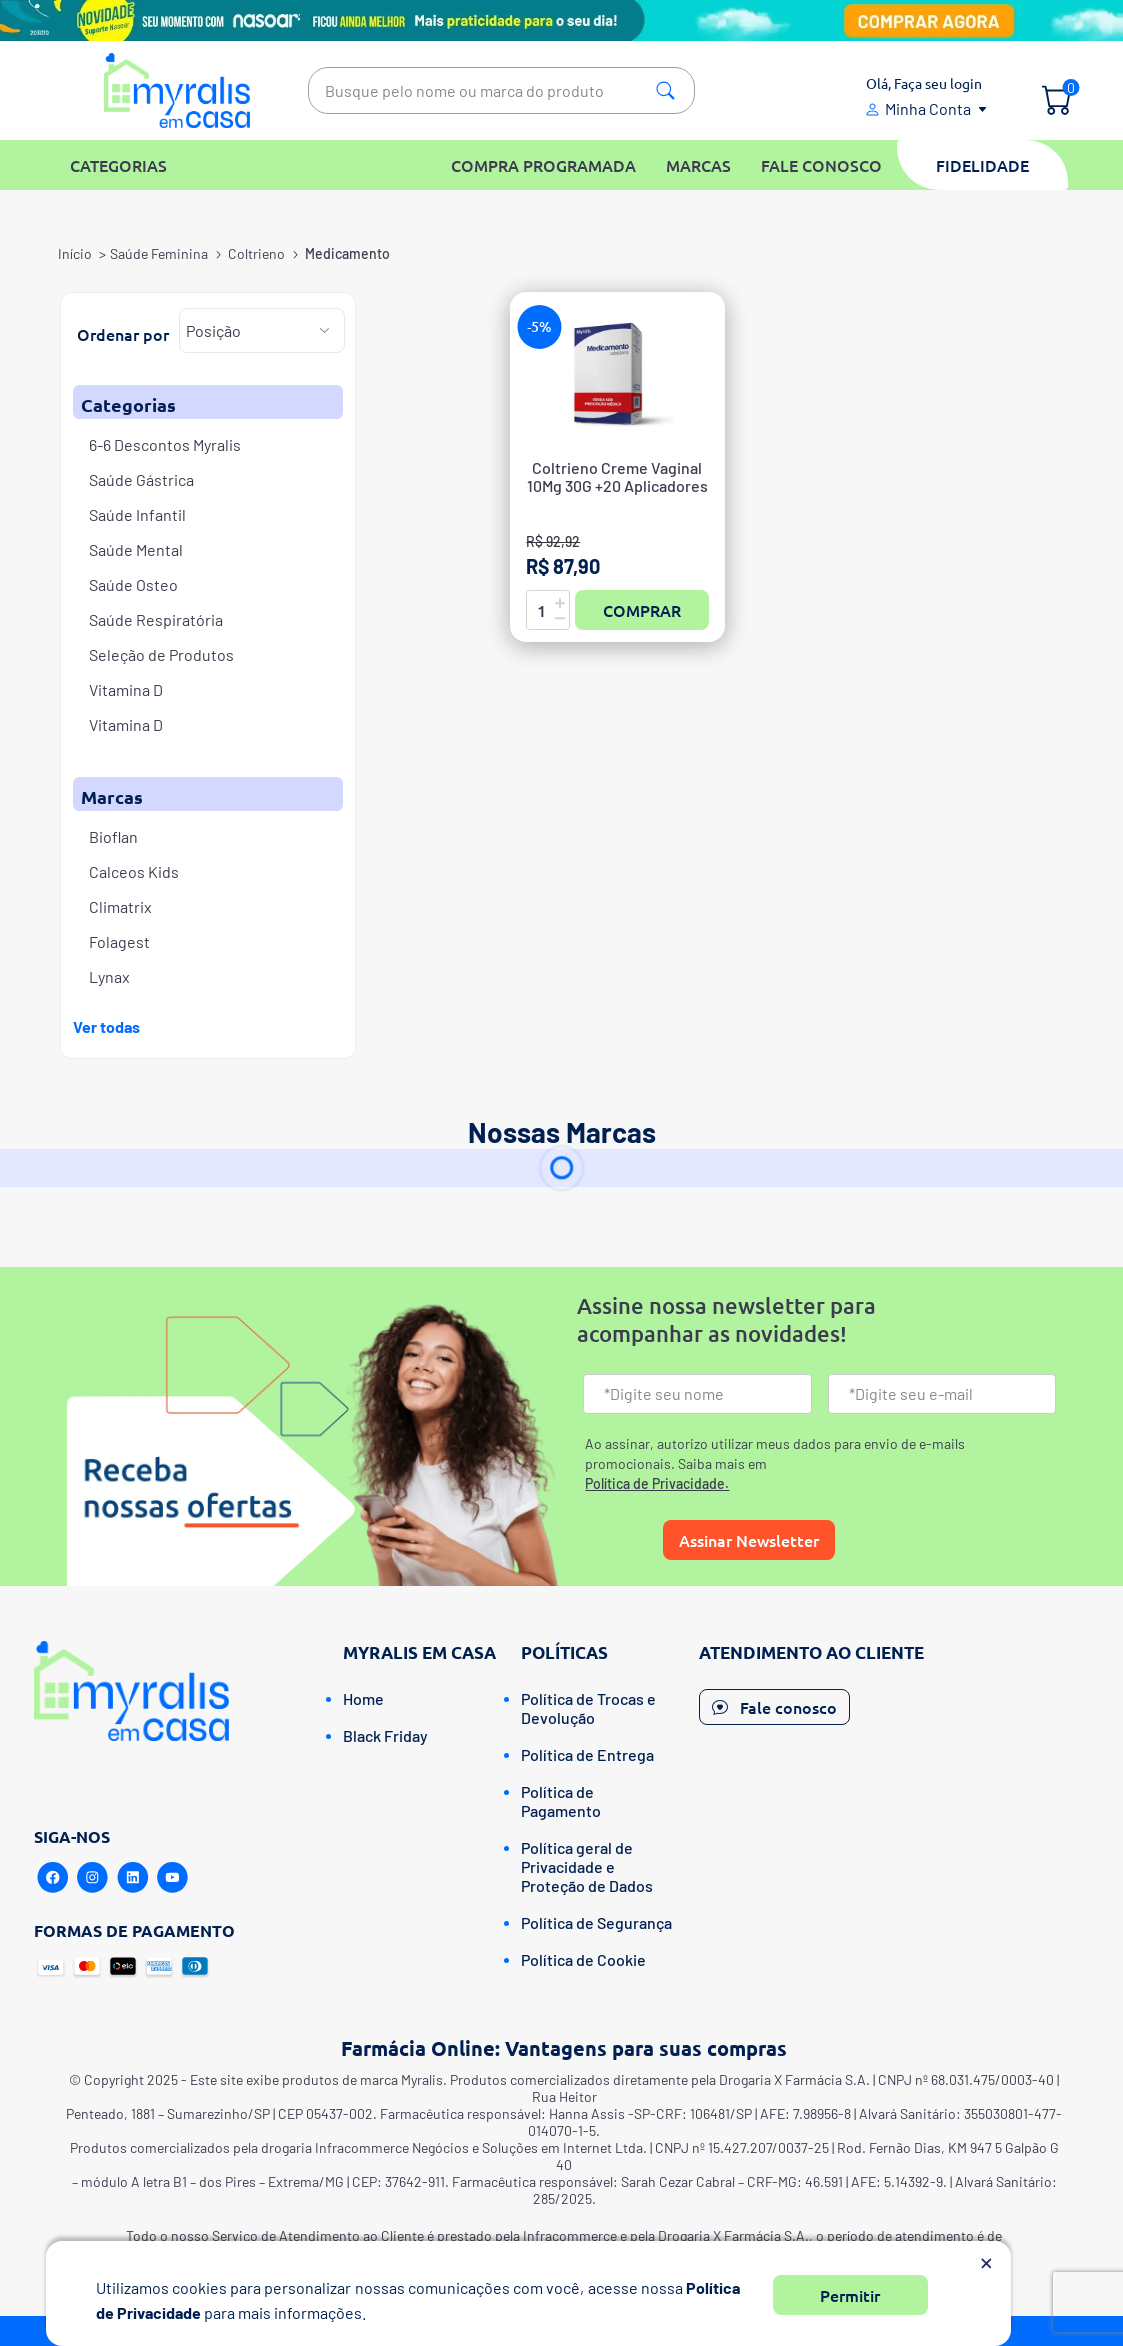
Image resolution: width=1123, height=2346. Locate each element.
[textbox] (501, 90)
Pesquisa (665, 90)
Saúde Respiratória (156, 619)
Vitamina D (126, 689)
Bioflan (113, 836)
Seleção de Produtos (161, 654)
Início (75, 253)
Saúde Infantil (137, 514)
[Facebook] (53, 1878)
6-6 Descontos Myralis (165, 444)
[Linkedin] (133, 1878)
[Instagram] (93, 1878)
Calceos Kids (134, 871)
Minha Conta (928, 108)
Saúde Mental (136, 549)
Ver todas (106, 1026)
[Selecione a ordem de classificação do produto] (262, 330)
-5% (539, 326)
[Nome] (697, 1394)
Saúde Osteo (133, 584)
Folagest (119, 941)
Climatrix (120, 906)
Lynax (109, 976)
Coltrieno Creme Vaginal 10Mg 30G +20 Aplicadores (617, 477)
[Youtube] (173, 1878)
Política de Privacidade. (657, 1483)
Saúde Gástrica (141, 479)
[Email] (942, 1394)
